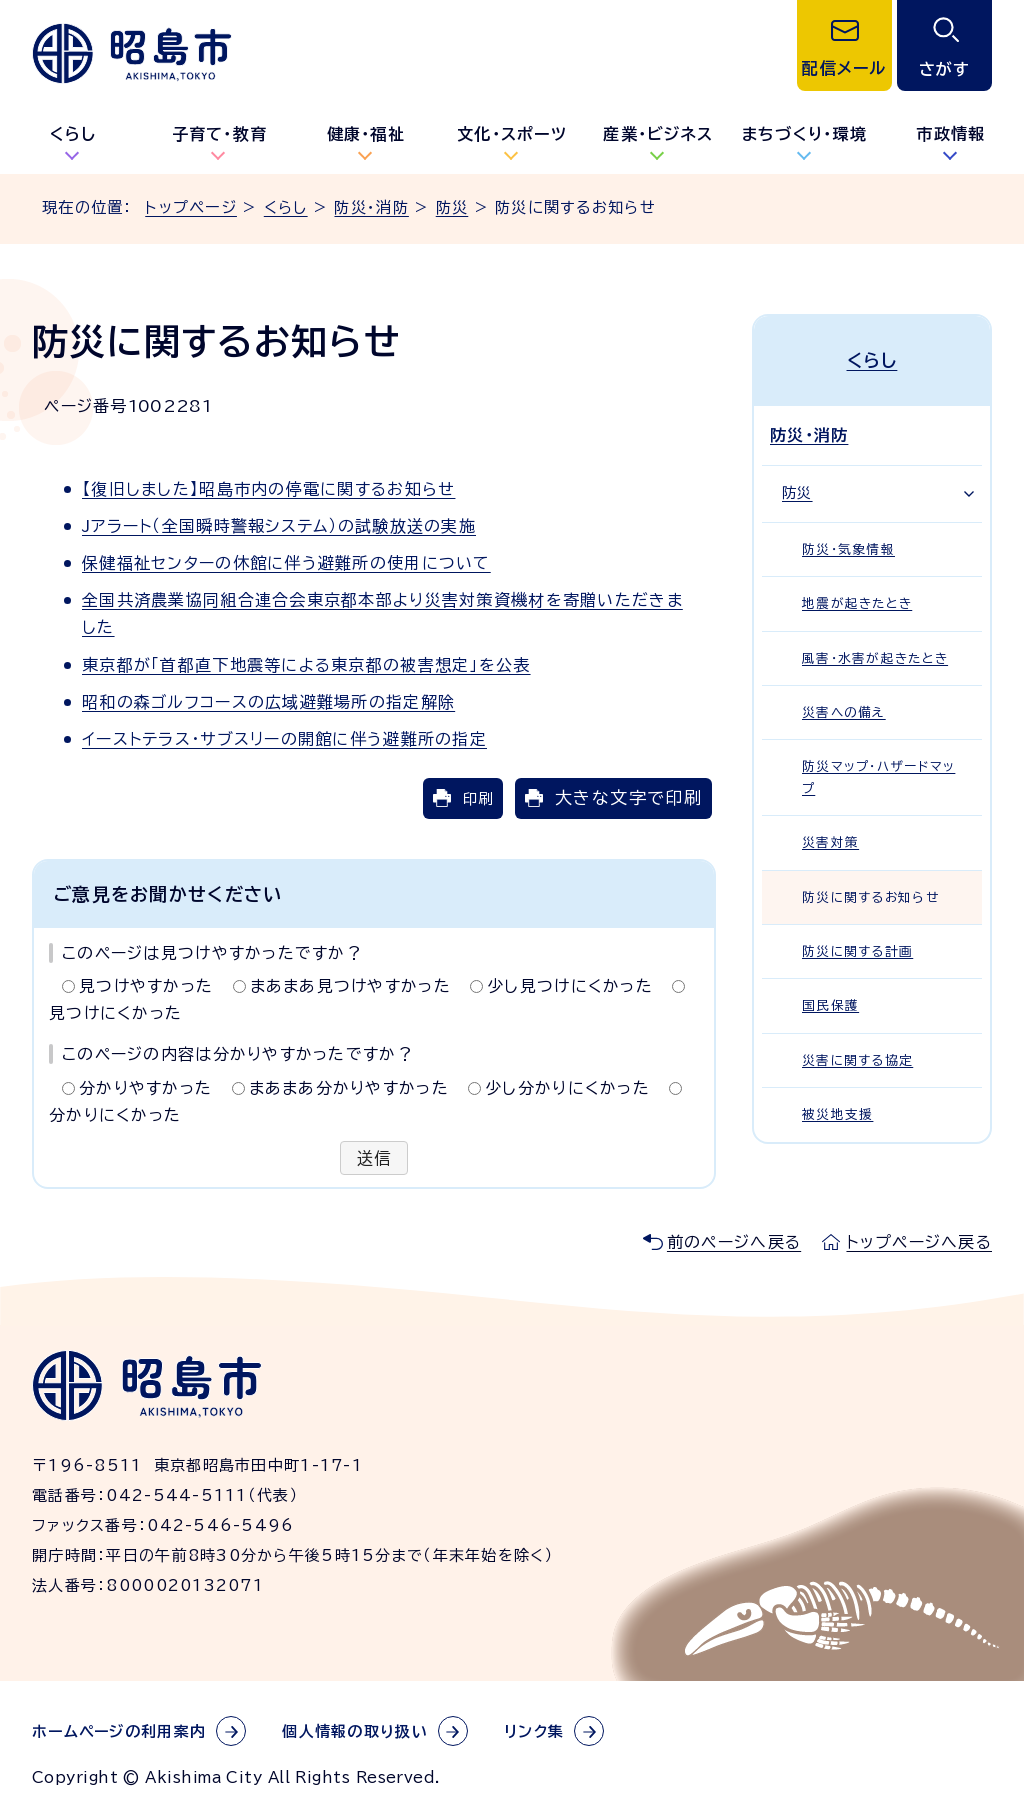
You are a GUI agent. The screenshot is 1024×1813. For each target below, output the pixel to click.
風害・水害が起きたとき (875, 658)
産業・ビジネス (658, 134)
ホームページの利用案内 (119, 1731)
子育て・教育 (220, 134)
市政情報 (950, 134)
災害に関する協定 (857, 1060)
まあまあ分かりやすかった (349, 1088)
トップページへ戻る (919, 1242)
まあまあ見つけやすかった (350, 986)
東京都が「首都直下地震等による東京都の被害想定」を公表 (306, 665)
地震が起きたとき (857, 603)
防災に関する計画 (857, 951)
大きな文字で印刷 (628, 797)
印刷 (478, 798)
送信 (374, 1158)
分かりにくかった (115, 1115)
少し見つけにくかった (570, 986)
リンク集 (534, 1731)
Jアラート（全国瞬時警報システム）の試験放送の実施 (279, 526)
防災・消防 (371, 207)
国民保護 (830, 1005)
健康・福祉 (366, 134)
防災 (452, 207)
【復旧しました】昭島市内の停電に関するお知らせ (268, 489)
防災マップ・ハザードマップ (878, 777)
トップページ (191, 207)
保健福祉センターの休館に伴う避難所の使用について (286, 563)
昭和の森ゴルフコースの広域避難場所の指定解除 (268, 702)
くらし (73, 134)
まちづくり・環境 (804, 134)
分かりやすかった (145, 1088)
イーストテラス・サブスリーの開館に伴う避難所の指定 (284, 739)
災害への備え (844, 712)
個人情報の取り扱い (355, 1731)
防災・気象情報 (848, 549)
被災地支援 (837, 1114)
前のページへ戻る (734, 1242)
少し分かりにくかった (567, 1088)
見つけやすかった (146, 986)
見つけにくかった (115, 1013)
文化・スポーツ (512, 134)
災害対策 (830, 842)
